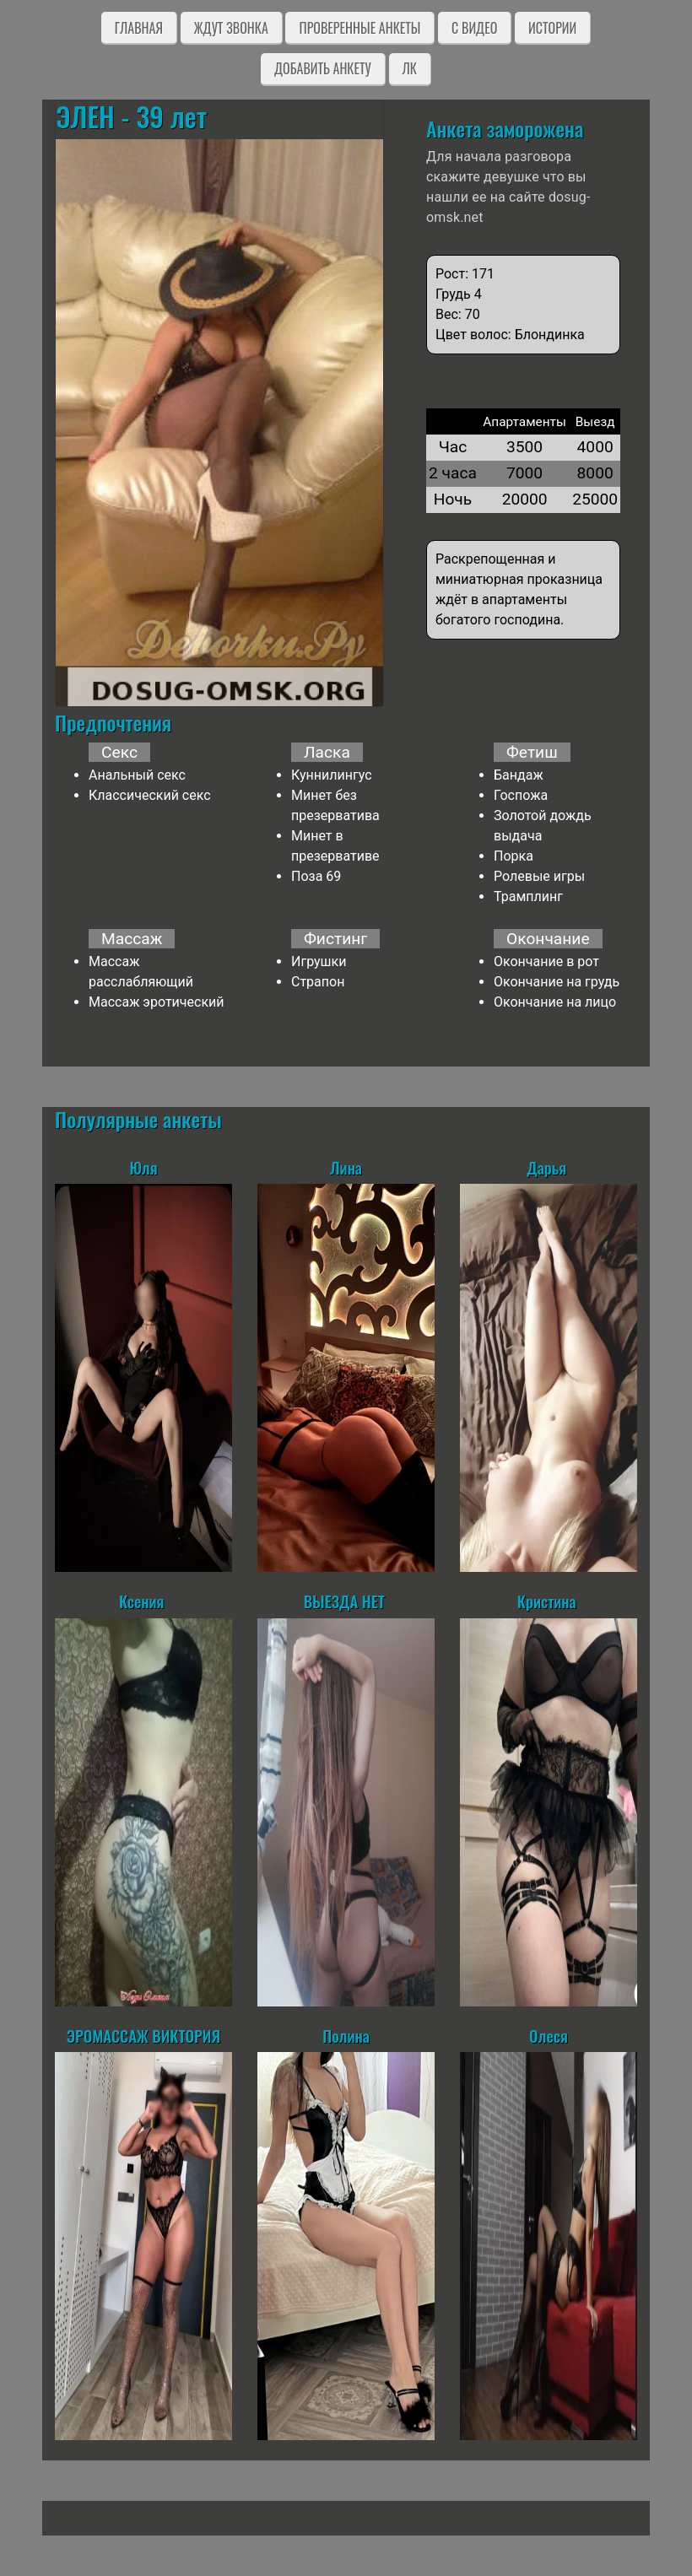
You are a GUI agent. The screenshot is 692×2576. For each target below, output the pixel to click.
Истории (552, 28)
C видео (474, 28)
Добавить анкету (322, 68)
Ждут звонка (231, 28)
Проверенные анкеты (359, 28)
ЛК (410, 68)
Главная (139, 28)
